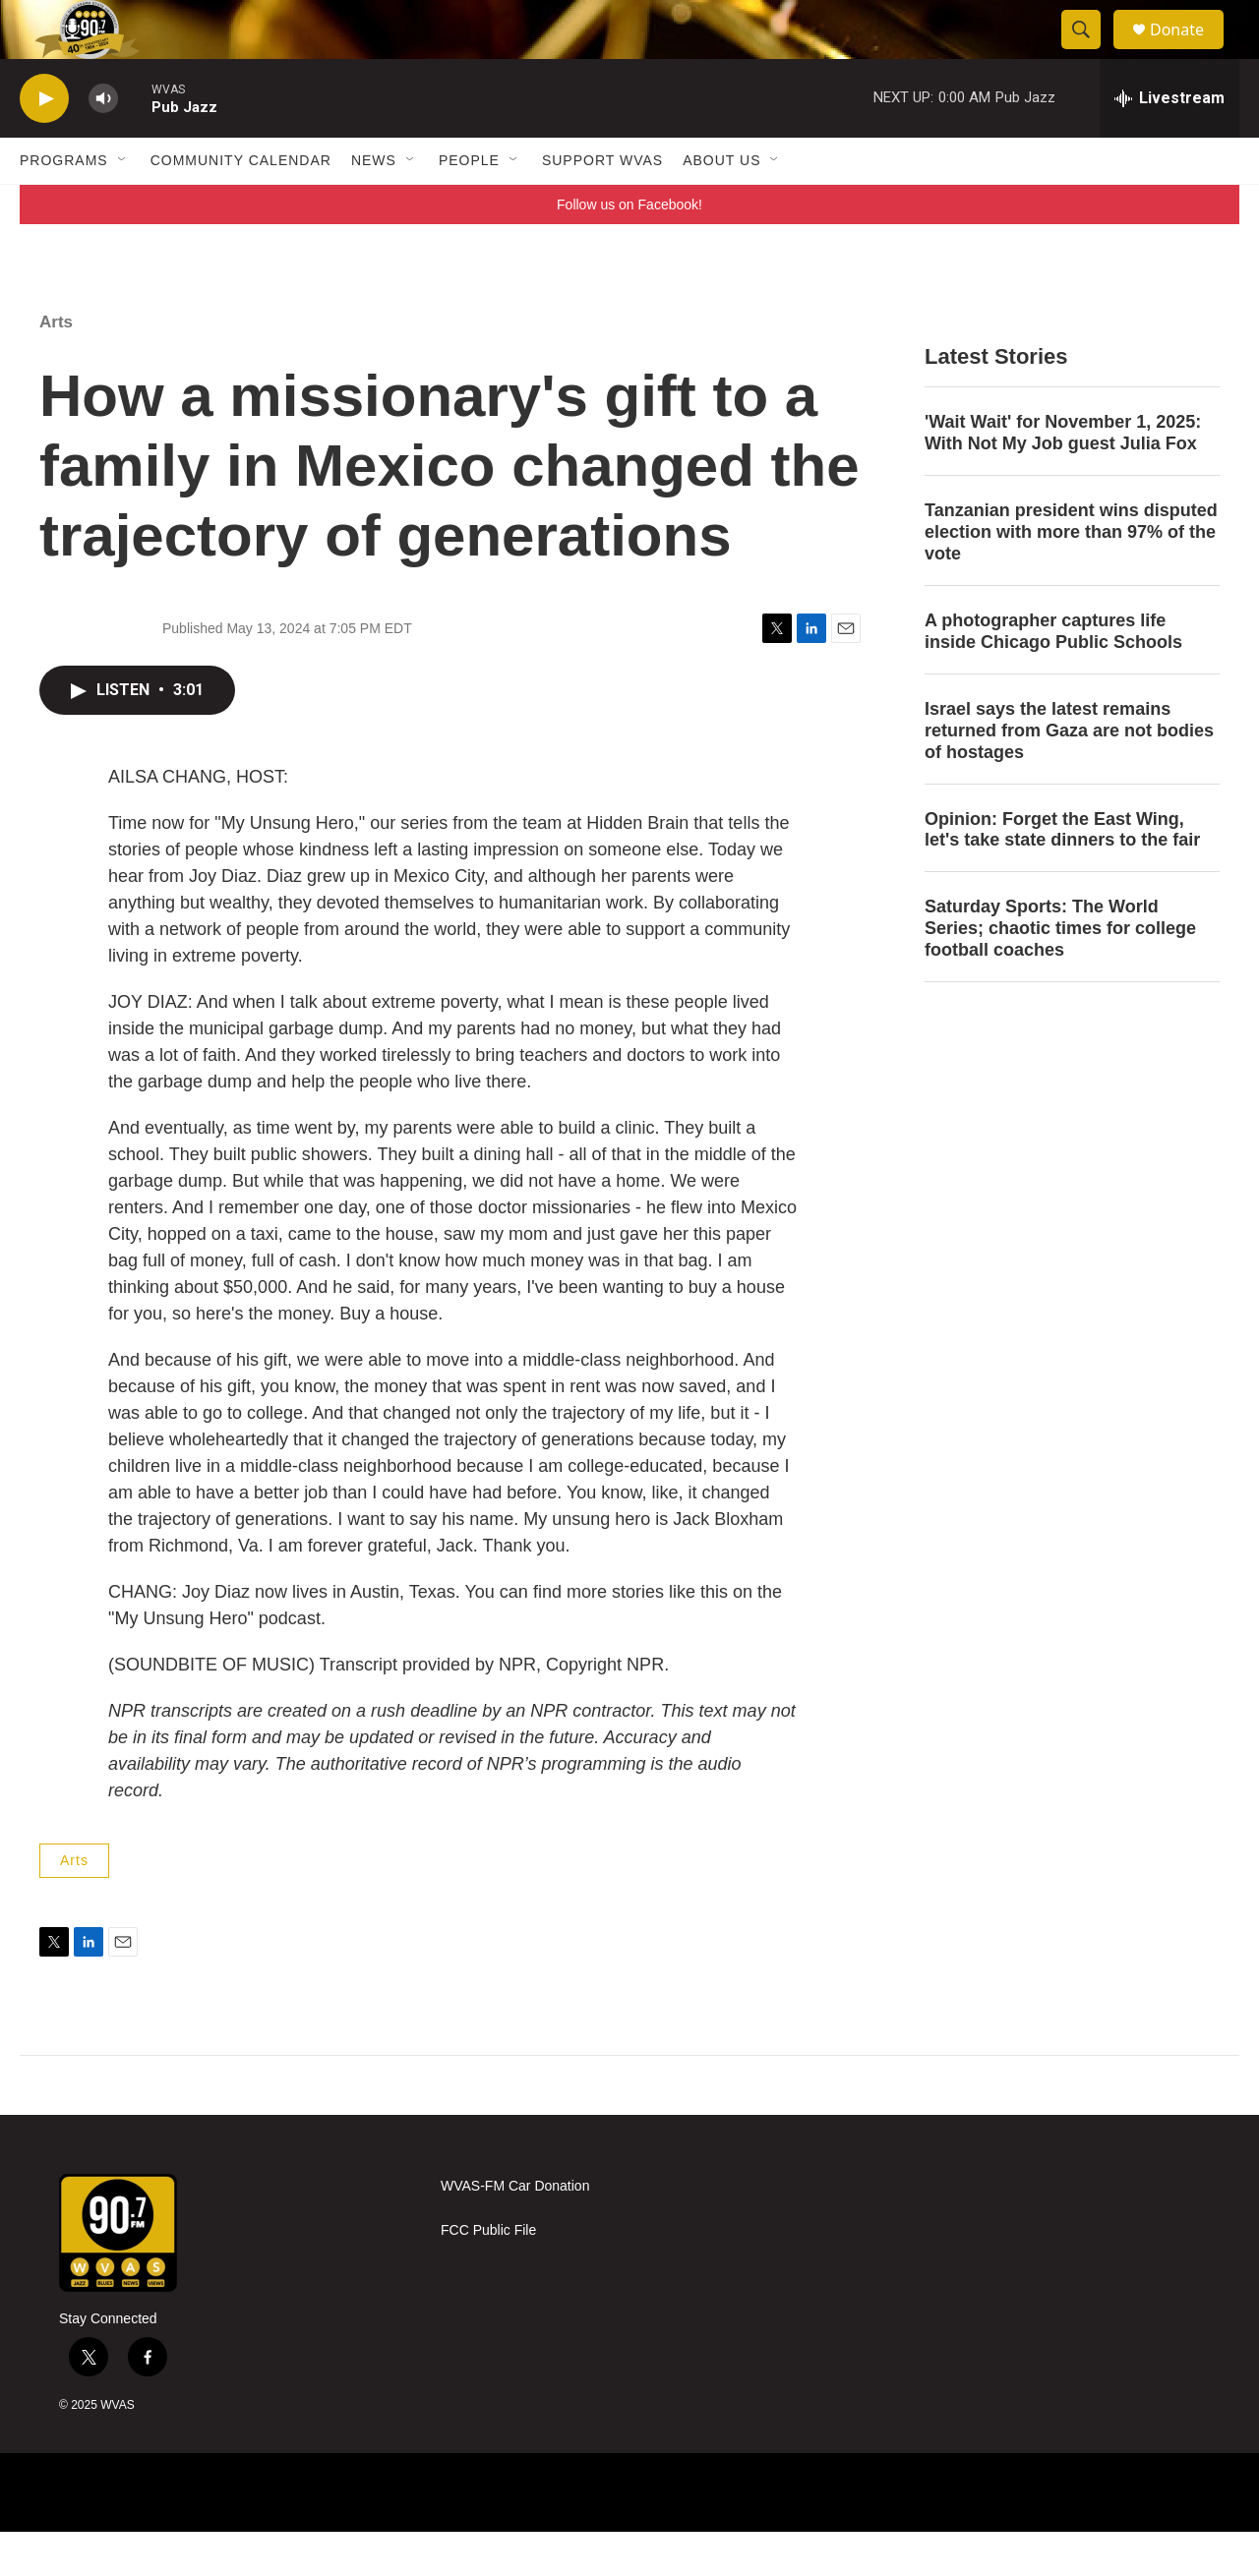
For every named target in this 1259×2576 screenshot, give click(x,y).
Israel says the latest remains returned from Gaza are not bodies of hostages (1069, 774)
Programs (64, 204)
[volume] (103, 143)
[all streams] (1169, 142)
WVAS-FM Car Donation (515, 2230)
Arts (56, 366)
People (469, 204)
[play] (44, 143)
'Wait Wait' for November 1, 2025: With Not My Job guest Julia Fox (1063, 477)
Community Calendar (240, 204)
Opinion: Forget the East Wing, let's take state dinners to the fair (1062, 874)
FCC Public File (488, 2274)
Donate (1189, 51)
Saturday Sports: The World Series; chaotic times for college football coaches (1060, 972)
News (373, 204)
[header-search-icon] (1089, 52)
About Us (721, 204)
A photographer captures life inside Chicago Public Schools (1053, 675)
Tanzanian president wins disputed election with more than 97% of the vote (1071, 576)
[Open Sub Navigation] (123, 204)
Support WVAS (602, 204)
